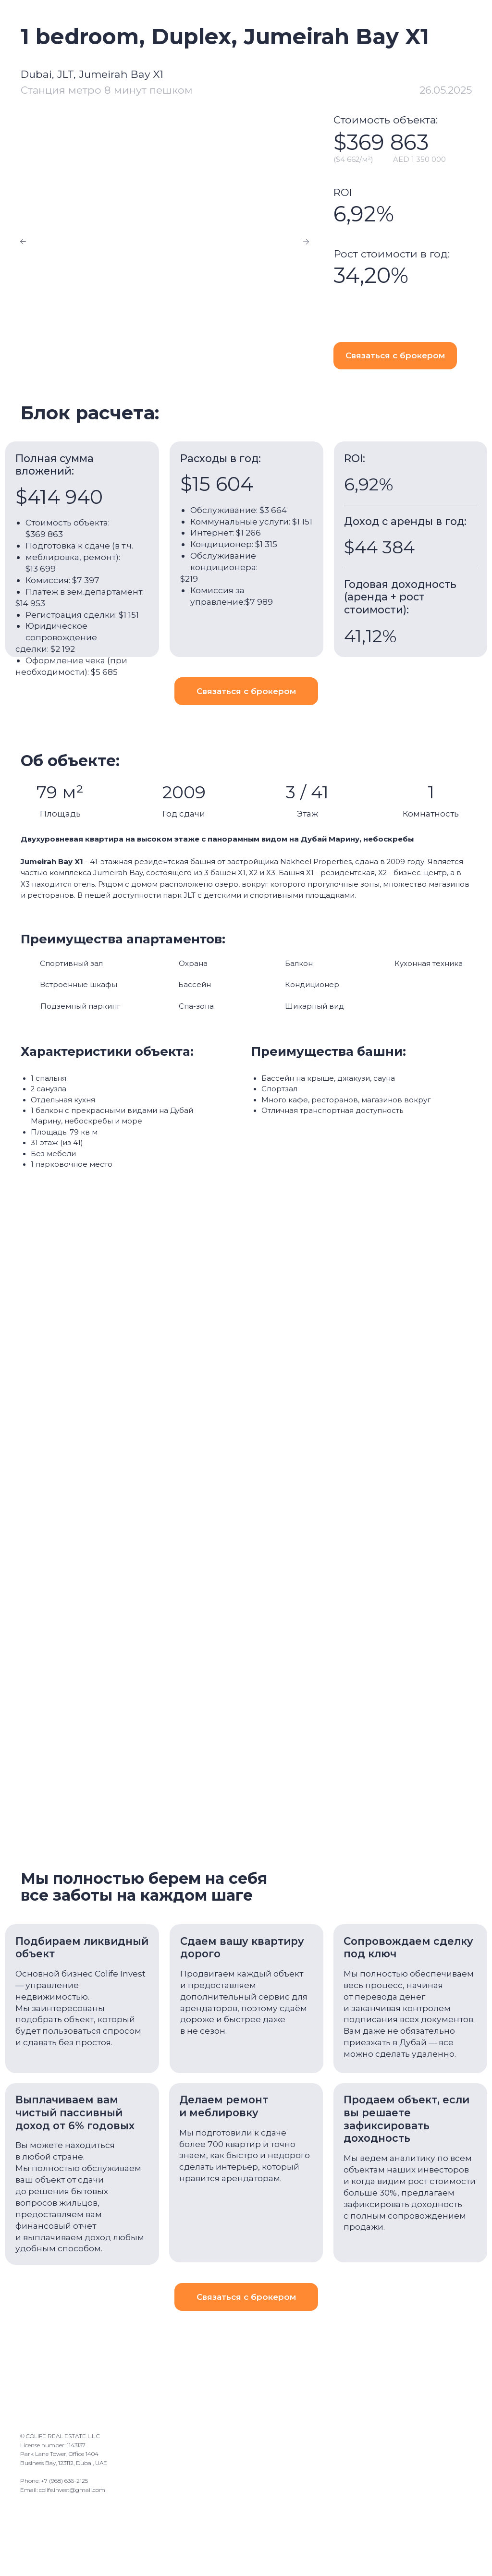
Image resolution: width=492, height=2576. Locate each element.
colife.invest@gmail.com (72, 2491)
